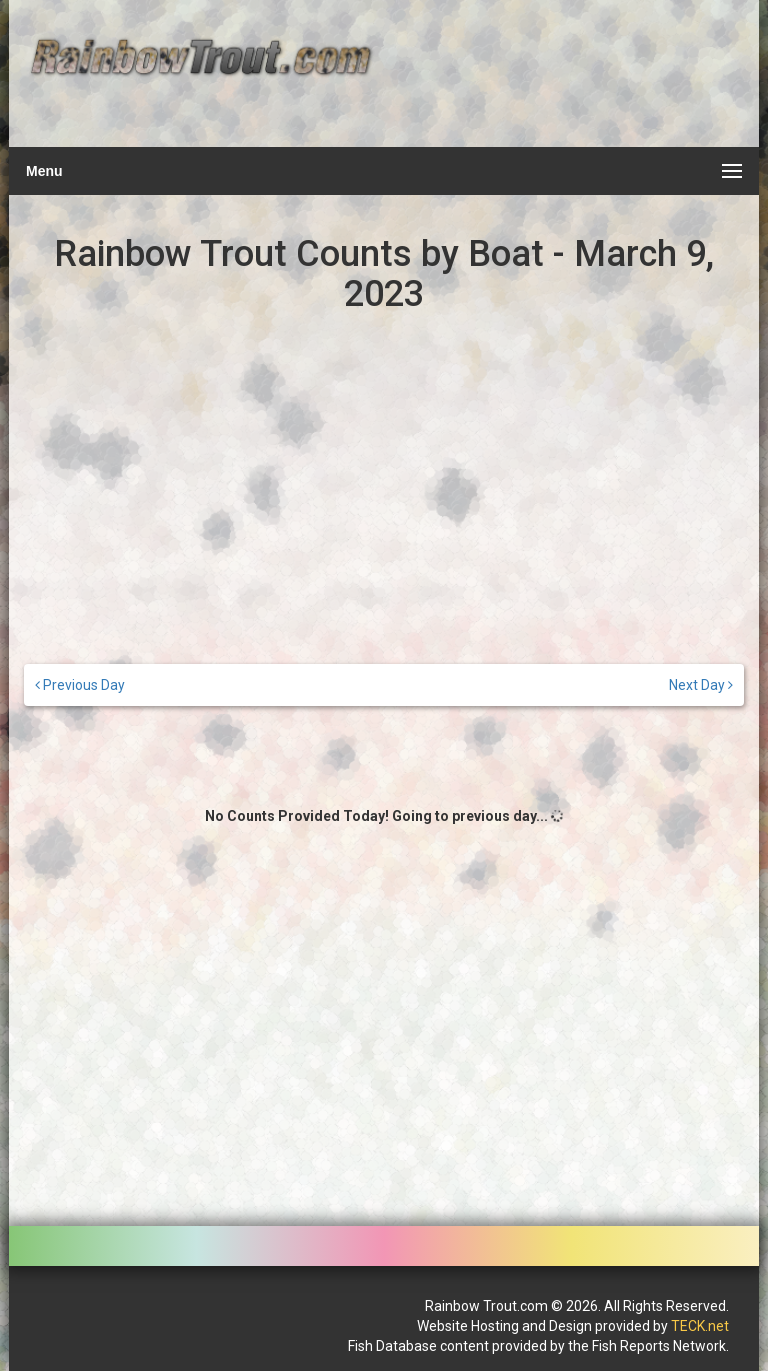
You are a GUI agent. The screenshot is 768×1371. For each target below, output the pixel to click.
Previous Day (80, 685)
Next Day (701, 685)
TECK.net (700, 1326)
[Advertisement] (561, 85)
